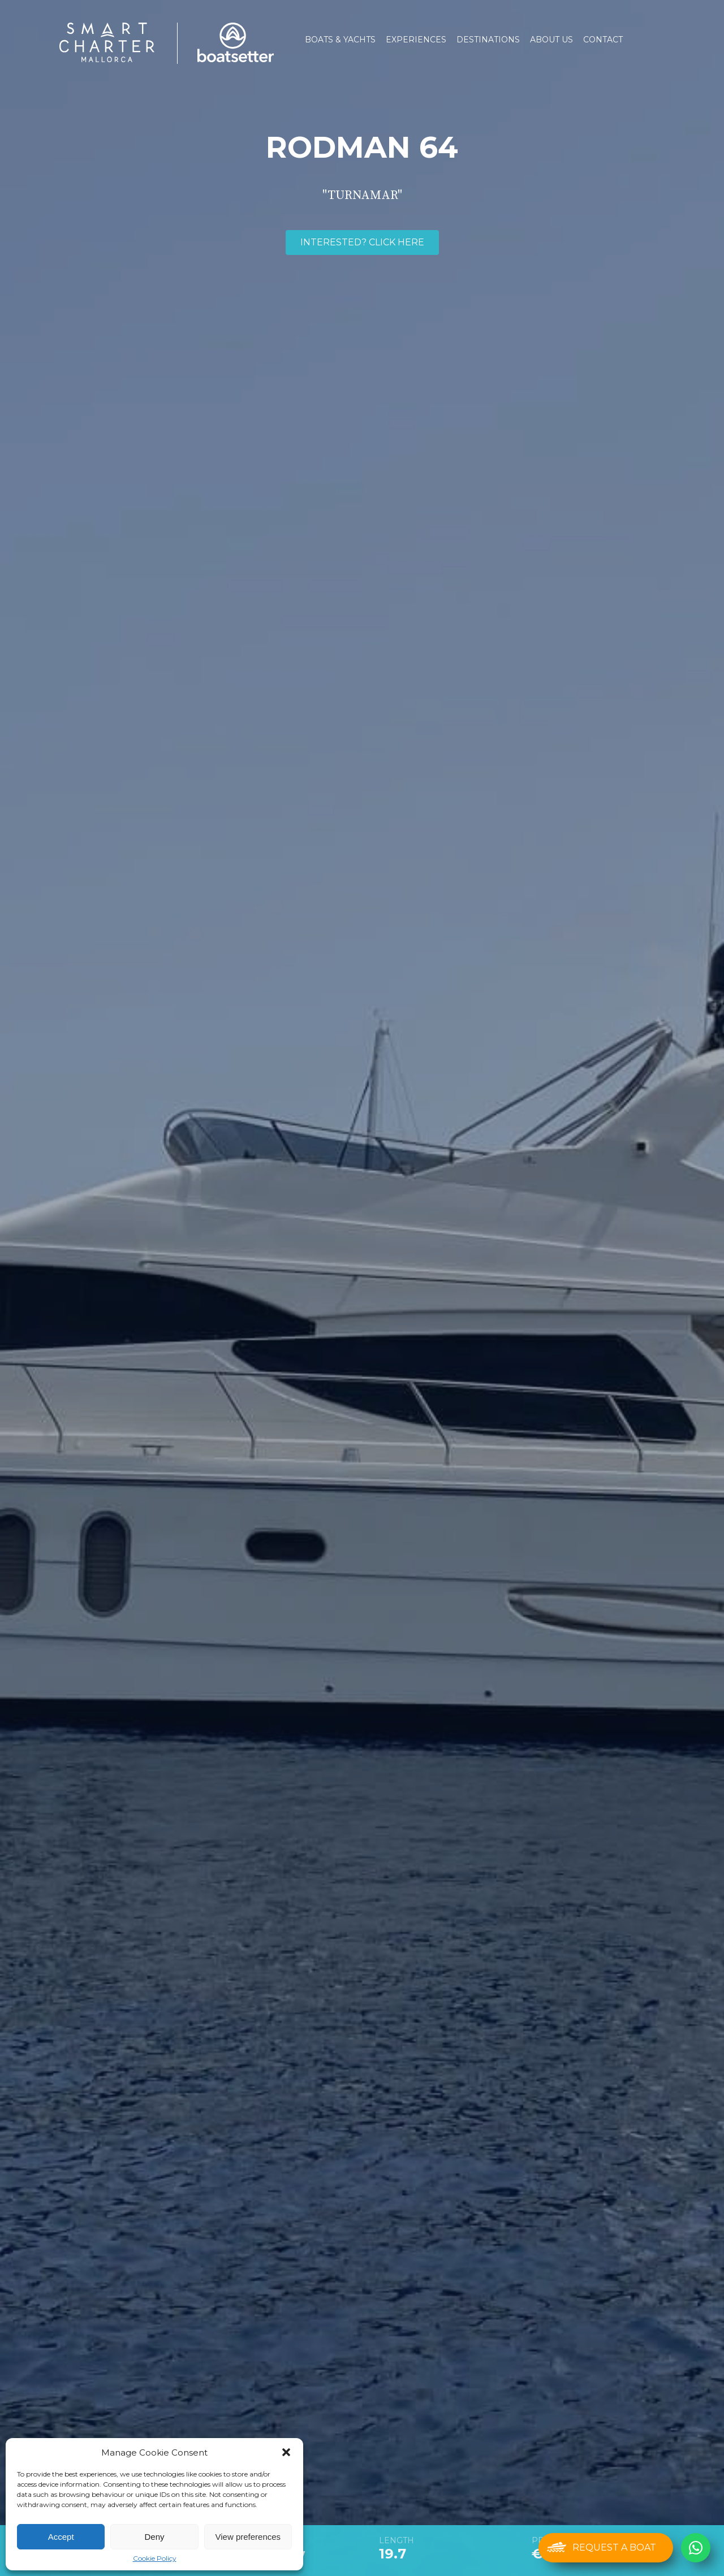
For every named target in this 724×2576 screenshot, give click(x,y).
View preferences (248, 2537)
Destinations (488, 39)
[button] (286, 2452)
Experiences (416, 39)
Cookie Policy (154, 2558)
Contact (603, 39)
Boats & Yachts (340, 39)
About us (551, 39)
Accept (61, 2537)
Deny (154, 2537)
